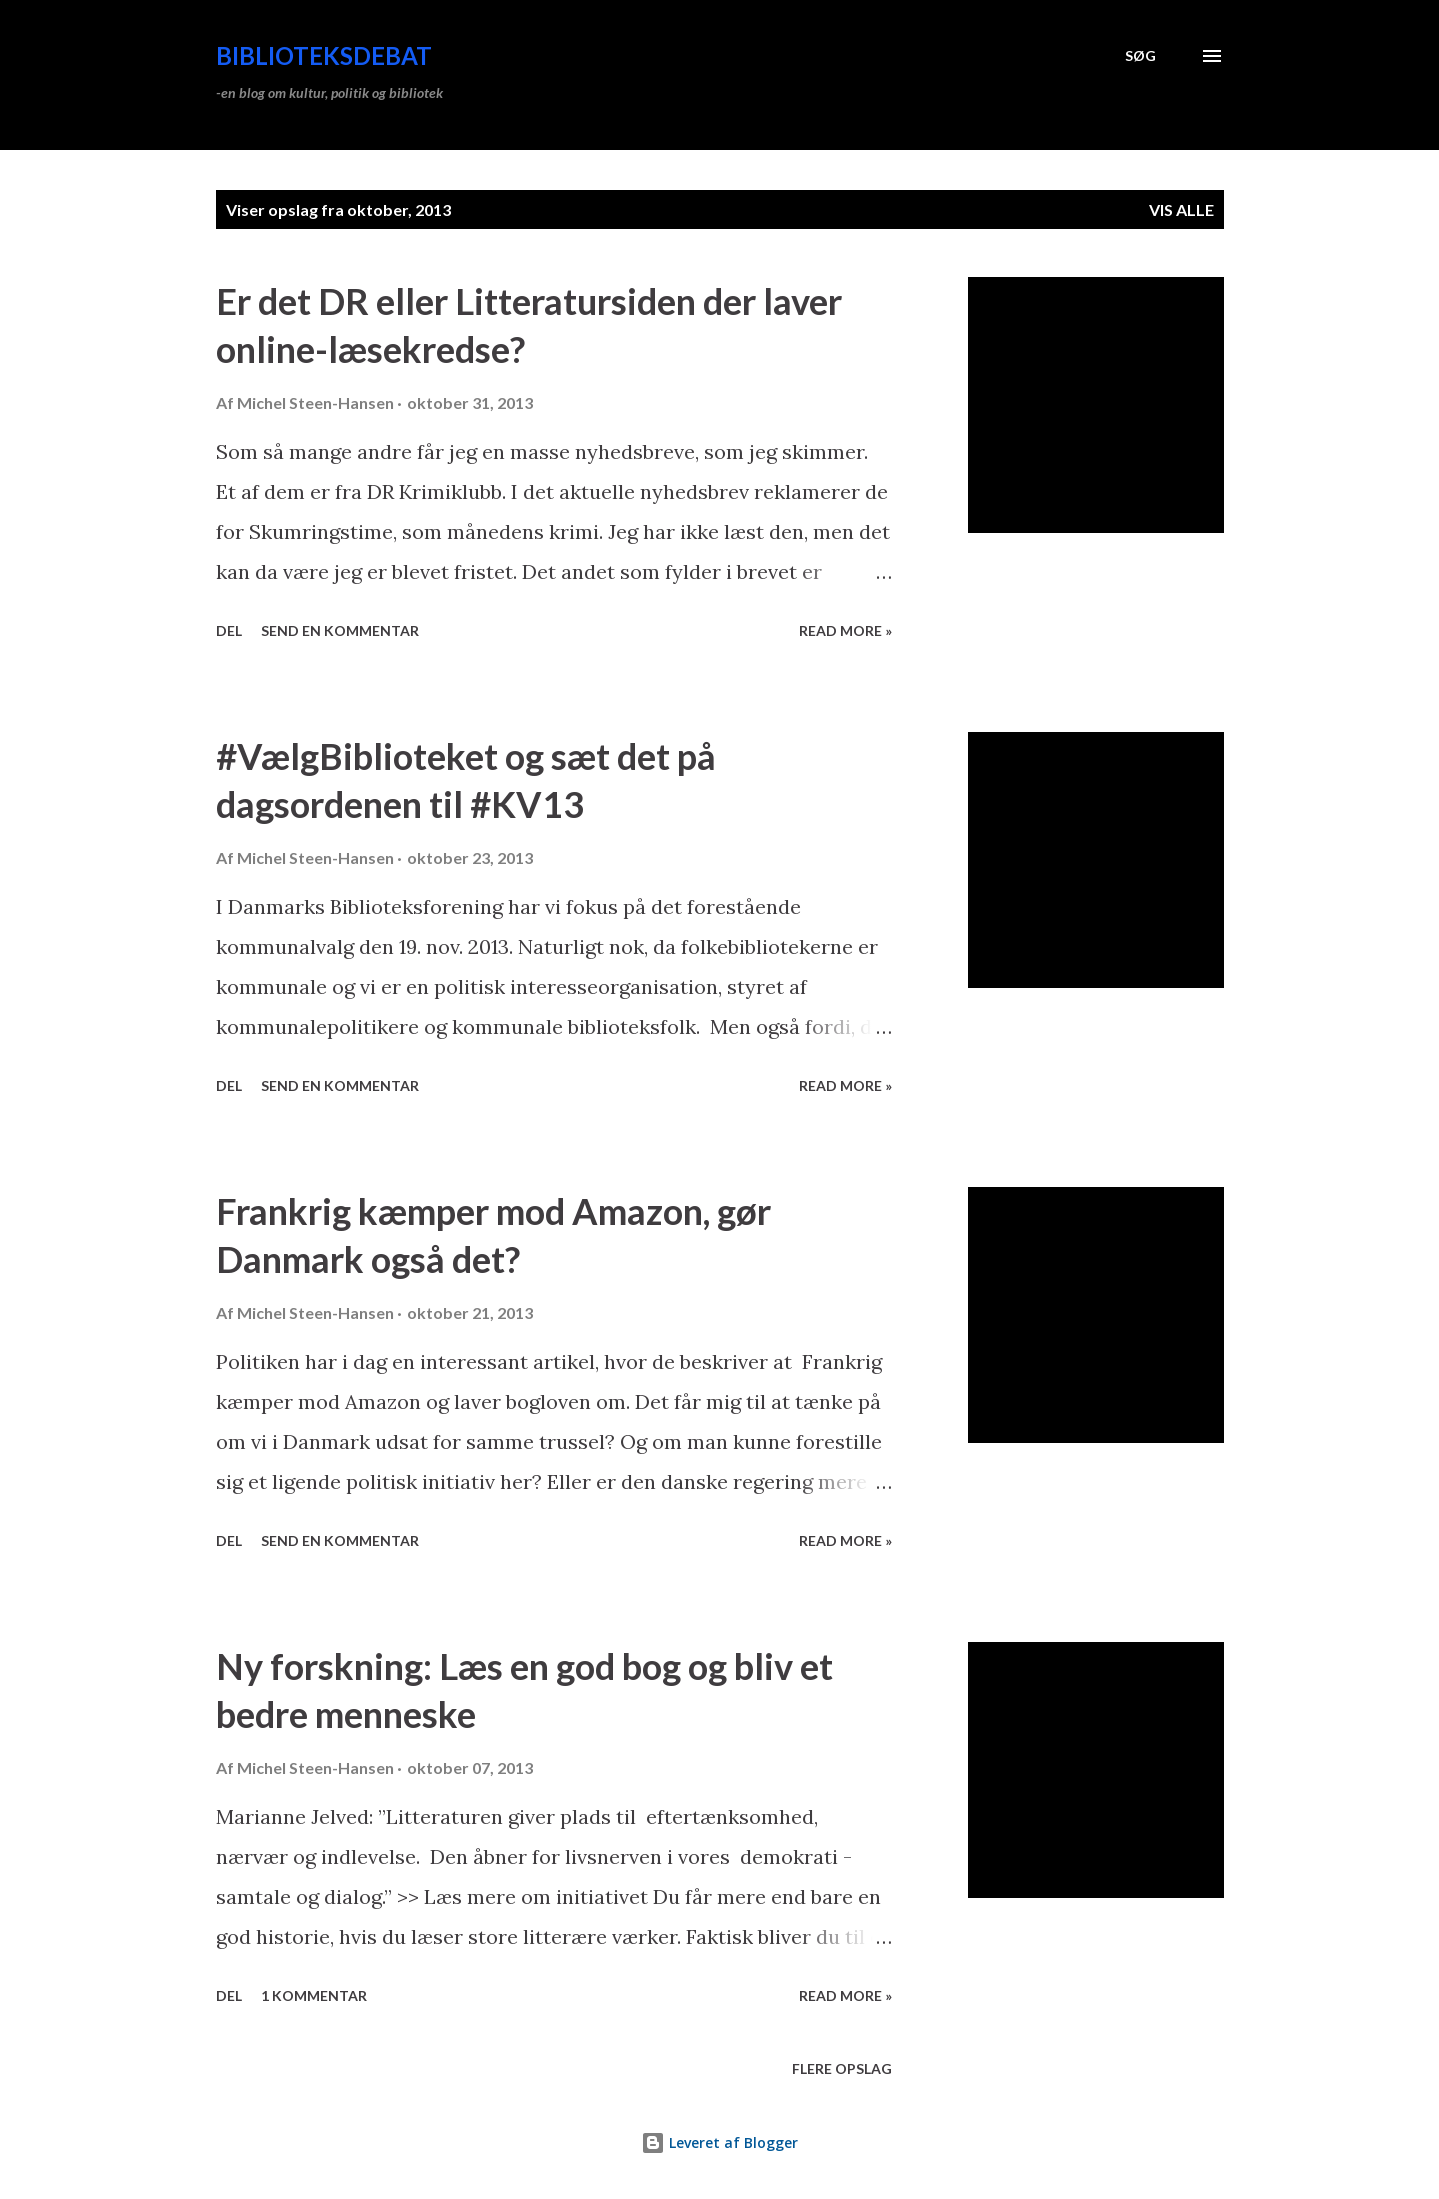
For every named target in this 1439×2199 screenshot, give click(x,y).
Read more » (845, 630)
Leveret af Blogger (719, 2142)
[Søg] (1140, 56)
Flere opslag (842, 2068)
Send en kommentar (340, 630)
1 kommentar (314, 1995)
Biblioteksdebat (324, 55)
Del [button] (229, 630)
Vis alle (1181, 209)
